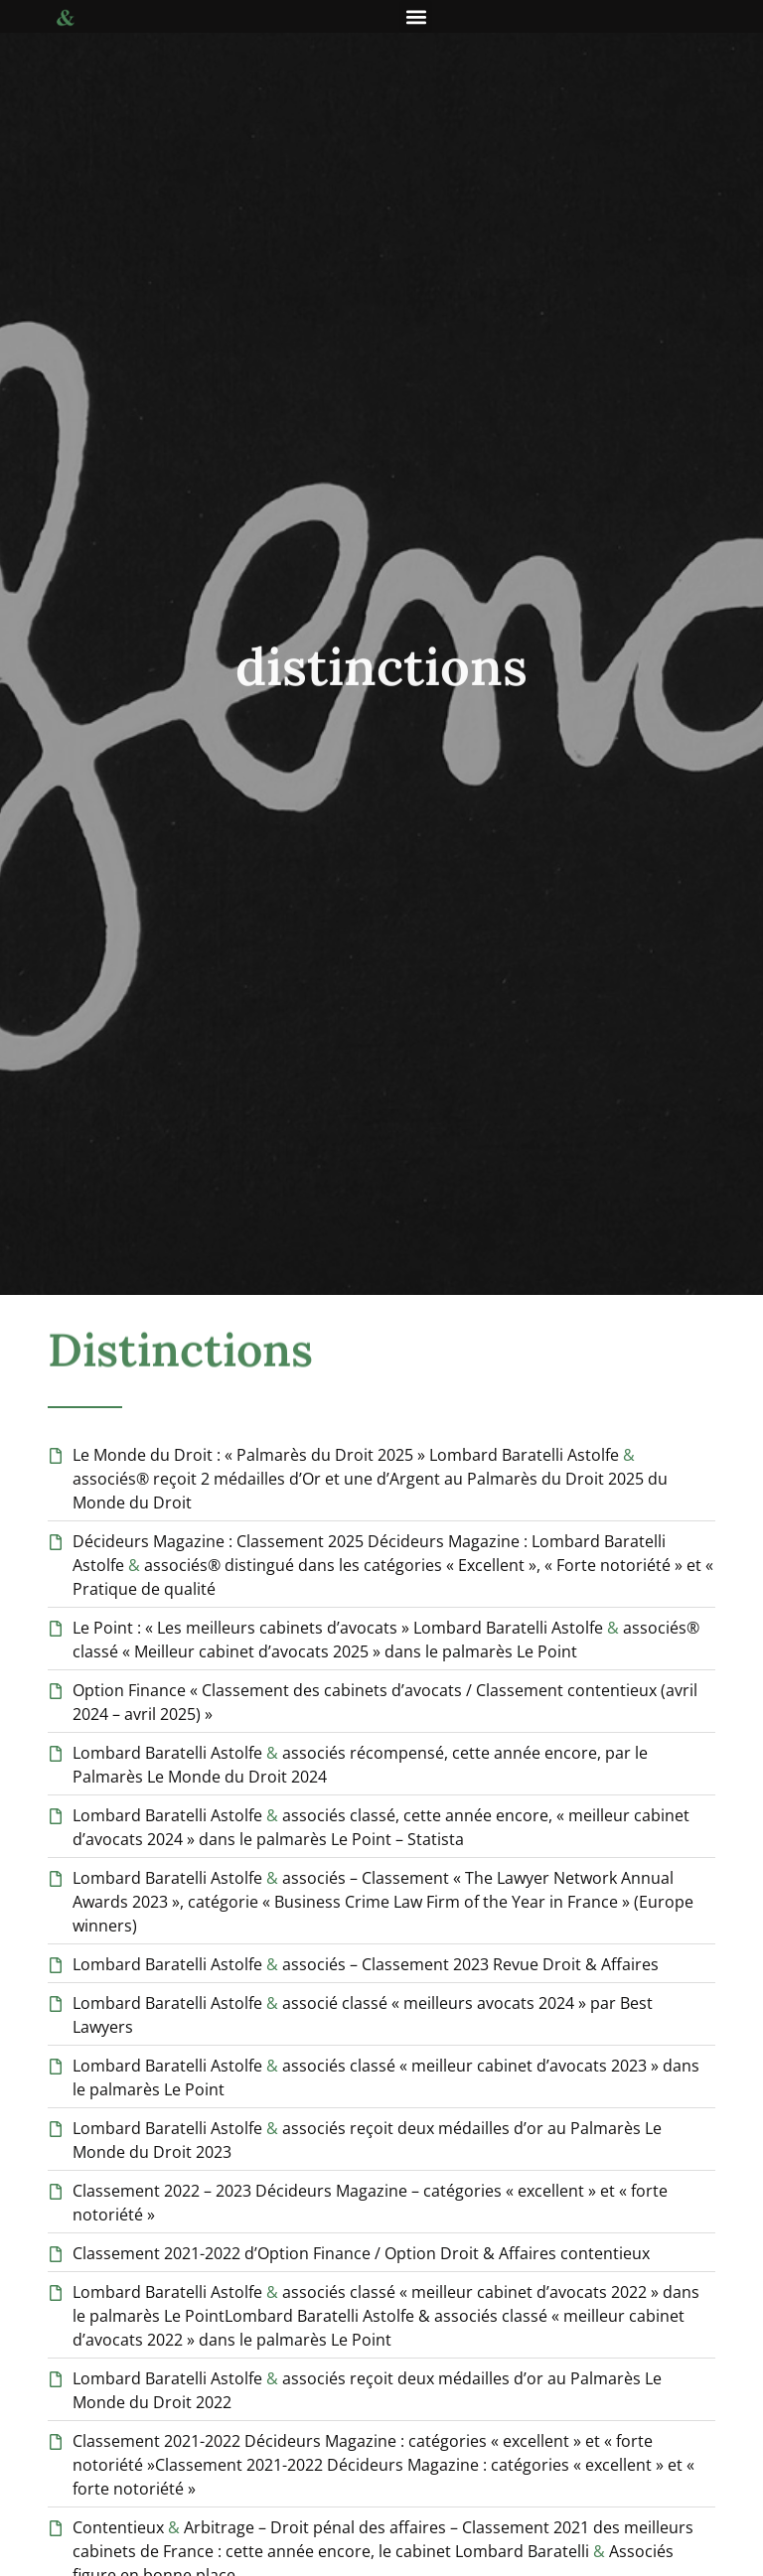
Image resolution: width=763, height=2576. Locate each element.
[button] (415, 16)
